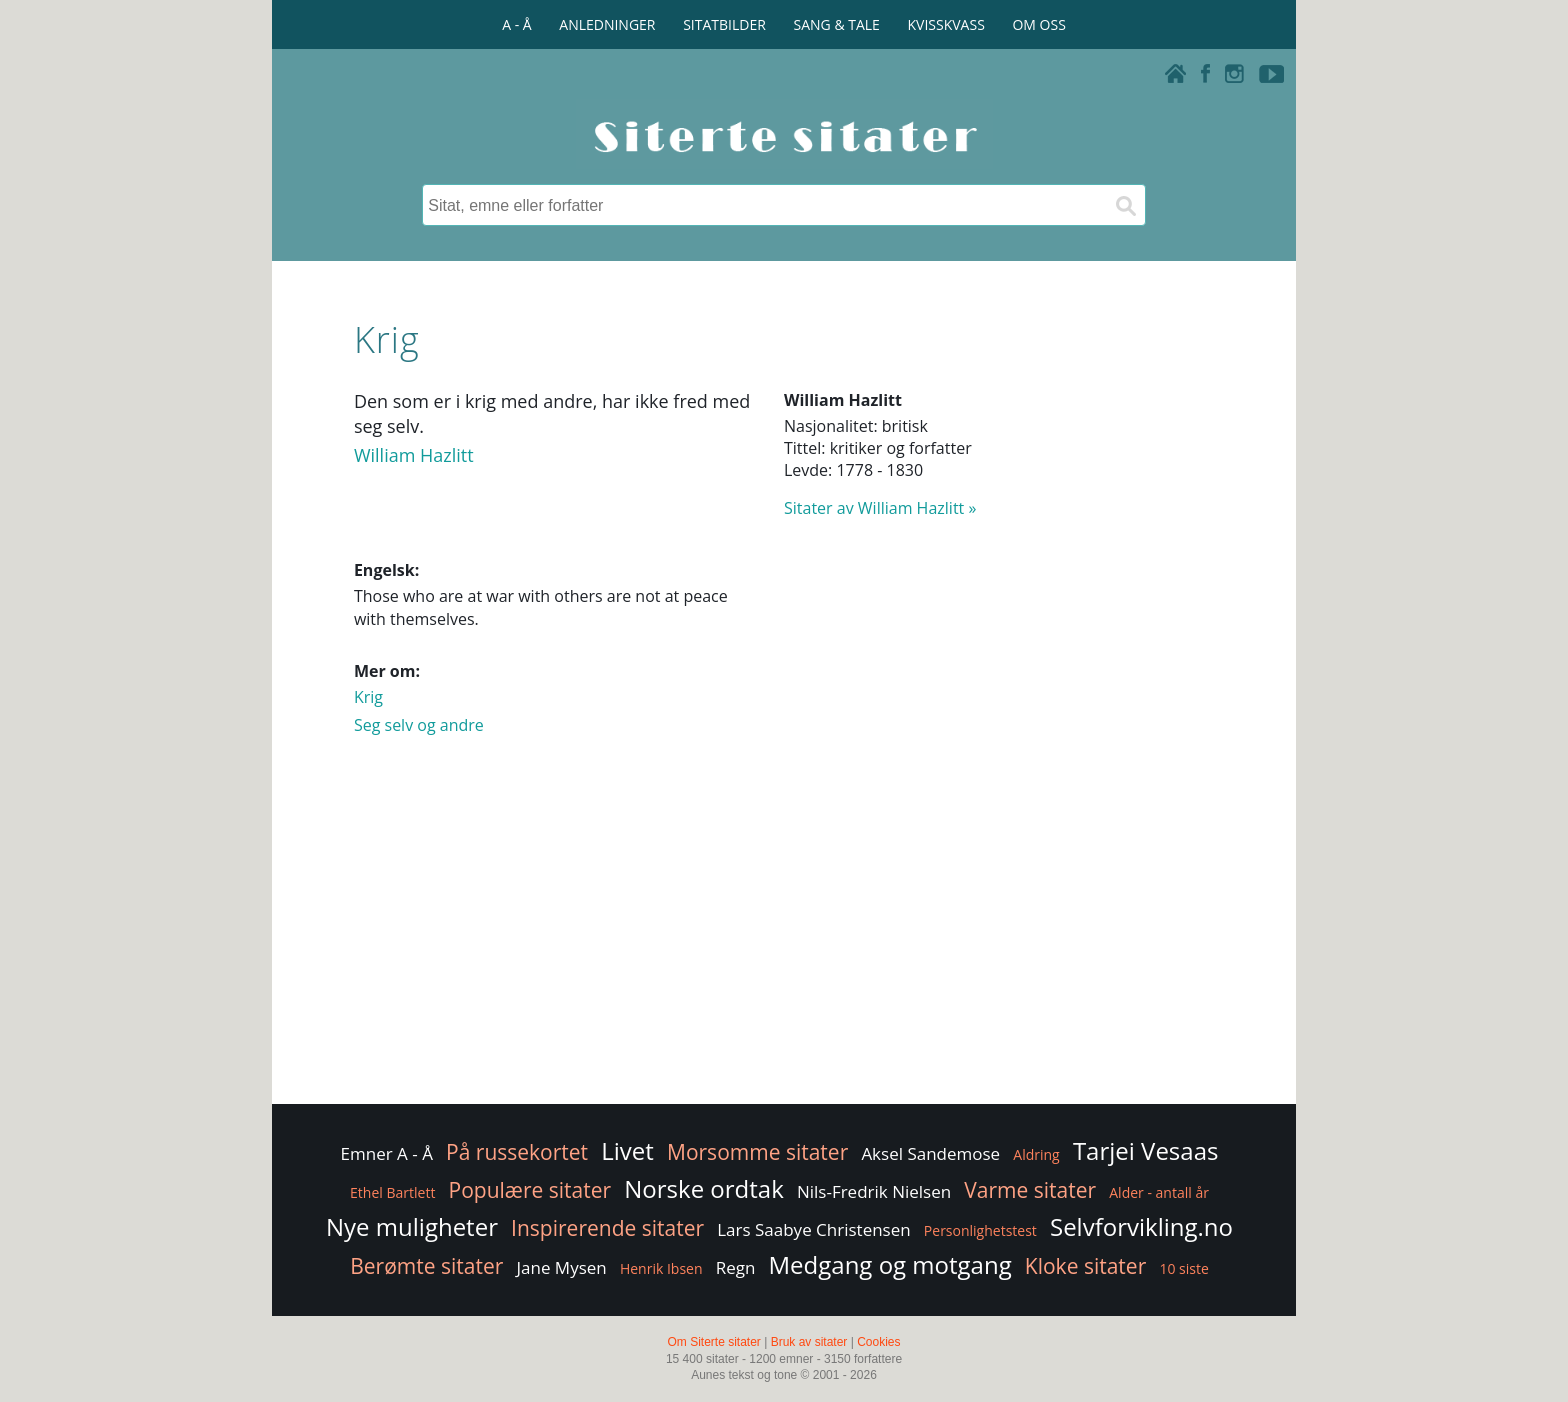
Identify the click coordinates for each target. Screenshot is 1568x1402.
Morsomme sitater (757, 1152)
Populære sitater (530, 1190)
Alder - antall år (1159, 1192)
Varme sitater (1030, 1190)
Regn (736, 1267)
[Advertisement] (784, 940)
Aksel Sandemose (930, 1153)
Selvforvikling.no (1141, 1226)
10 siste (1183, 1268)
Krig (368, 697)
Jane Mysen (561, 1267)
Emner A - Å (387, 1153)
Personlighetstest (980, 1230)
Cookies (878, 1342)
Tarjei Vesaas (1146, 1150)
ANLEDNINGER (607, 24)
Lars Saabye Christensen (813, 1229)
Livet (627, 1150)
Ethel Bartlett (392, 1192)
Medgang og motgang (890, 1264)
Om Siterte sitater (713, 1342)
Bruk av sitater (809, 1342)
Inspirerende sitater (607, 1228)
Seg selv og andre (419, 725)
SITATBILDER (724, 24)
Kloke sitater (1085, 1266)
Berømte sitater (426, 1266)
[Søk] (1125, 205)
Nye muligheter (412, 1226)
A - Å (516, 24)
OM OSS (1038, 24)
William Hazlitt (414, 455)
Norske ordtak (704, 1188)
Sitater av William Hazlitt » (880, 508)
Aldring (1036, 1154)
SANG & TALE (837, 24)
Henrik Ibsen (661, 1268)
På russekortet (517, 1152)
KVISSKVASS (946, 24)
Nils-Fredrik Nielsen (874, 1191)
